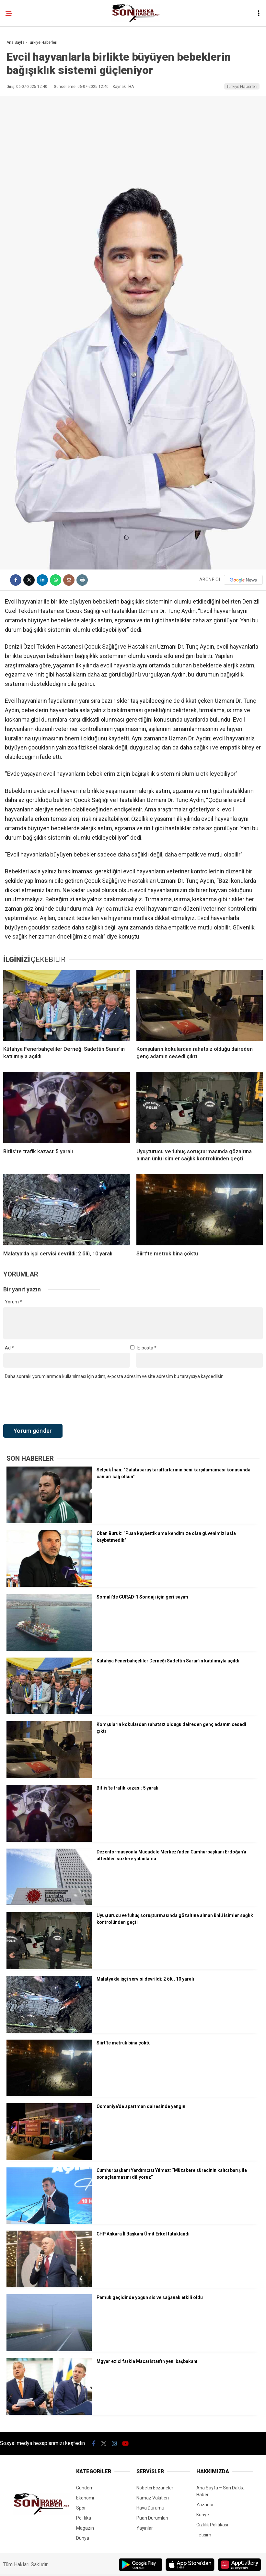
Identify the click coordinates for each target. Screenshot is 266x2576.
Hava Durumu (150, 2507)
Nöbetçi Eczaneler (154, 2487)
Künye (202, 2514)
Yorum (13, 1301)
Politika (83, 2518)
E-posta (146, 1347)
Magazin (85, 2528)
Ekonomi (85, 2497)
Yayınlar (144, 2528)
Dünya (82, 2538)
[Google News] (243, 580)
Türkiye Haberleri (241, 86)
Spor (81, 2507)
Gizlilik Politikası (212, 2524)
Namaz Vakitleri (152, 2497)
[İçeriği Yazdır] (82, 580)
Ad (9, 1347)
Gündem (85, 2487)
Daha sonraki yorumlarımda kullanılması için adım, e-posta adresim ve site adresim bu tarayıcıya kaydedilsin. (115, 1376)
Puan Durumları (152, 2518)
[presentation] (52, 1401)
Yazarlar (205, 2504)
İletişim (203, 2534)
